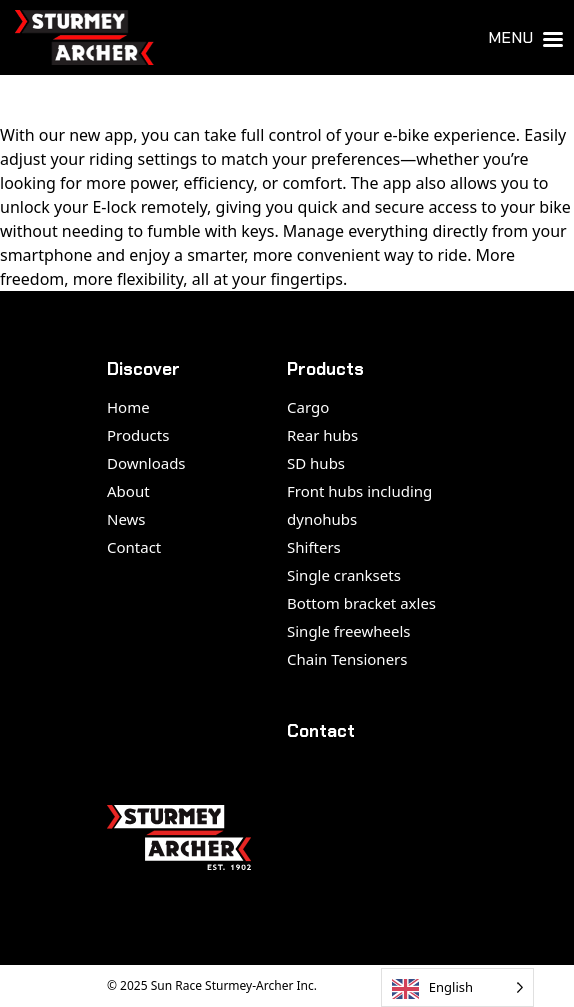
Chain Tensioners (347, 659)
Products (138, 435)
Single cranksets (344, 575)
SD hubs (316, 463)
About (128, 491)
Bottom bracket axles (361, 603)
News (126, 519)
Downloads (146, 463)
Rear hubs (322, 435)
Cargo (308, 407)
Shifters (314, 547)
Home (128, 407)
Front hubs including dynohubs (359, 505)
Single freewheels (349, 631)
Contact (134, 547)
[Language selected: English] (457, 987)
